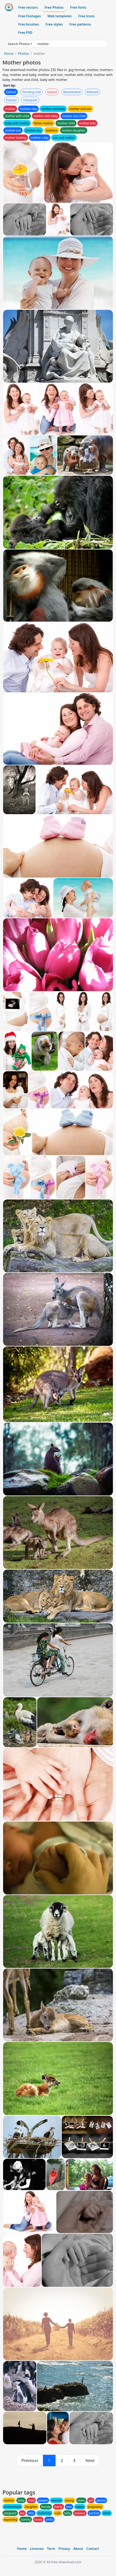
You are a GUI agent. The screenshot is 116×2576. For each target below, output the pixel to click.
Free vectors (28, 7)
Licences (37, 2548)
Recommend (71, 92)
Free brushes (28, 24)
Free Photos (53, 7)
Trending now (31, 92)
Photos (23, 53)
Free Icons (86, 16)
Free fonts (78, 7)
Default (11, 92)
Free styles (54, 24)
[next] (90, 2460)
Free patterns (80, 24)
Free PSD (25, 32)
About (78, 2548)
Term (51, 2548)
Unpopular (30, 100)
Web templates (59, 16)
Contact (92, 2548)
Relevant (92, 92)
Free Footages (29, 16)
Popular (11, 100)
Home (9, 53)
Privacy (64, 2548)
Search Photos (19, 44)
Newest (52, 92)
